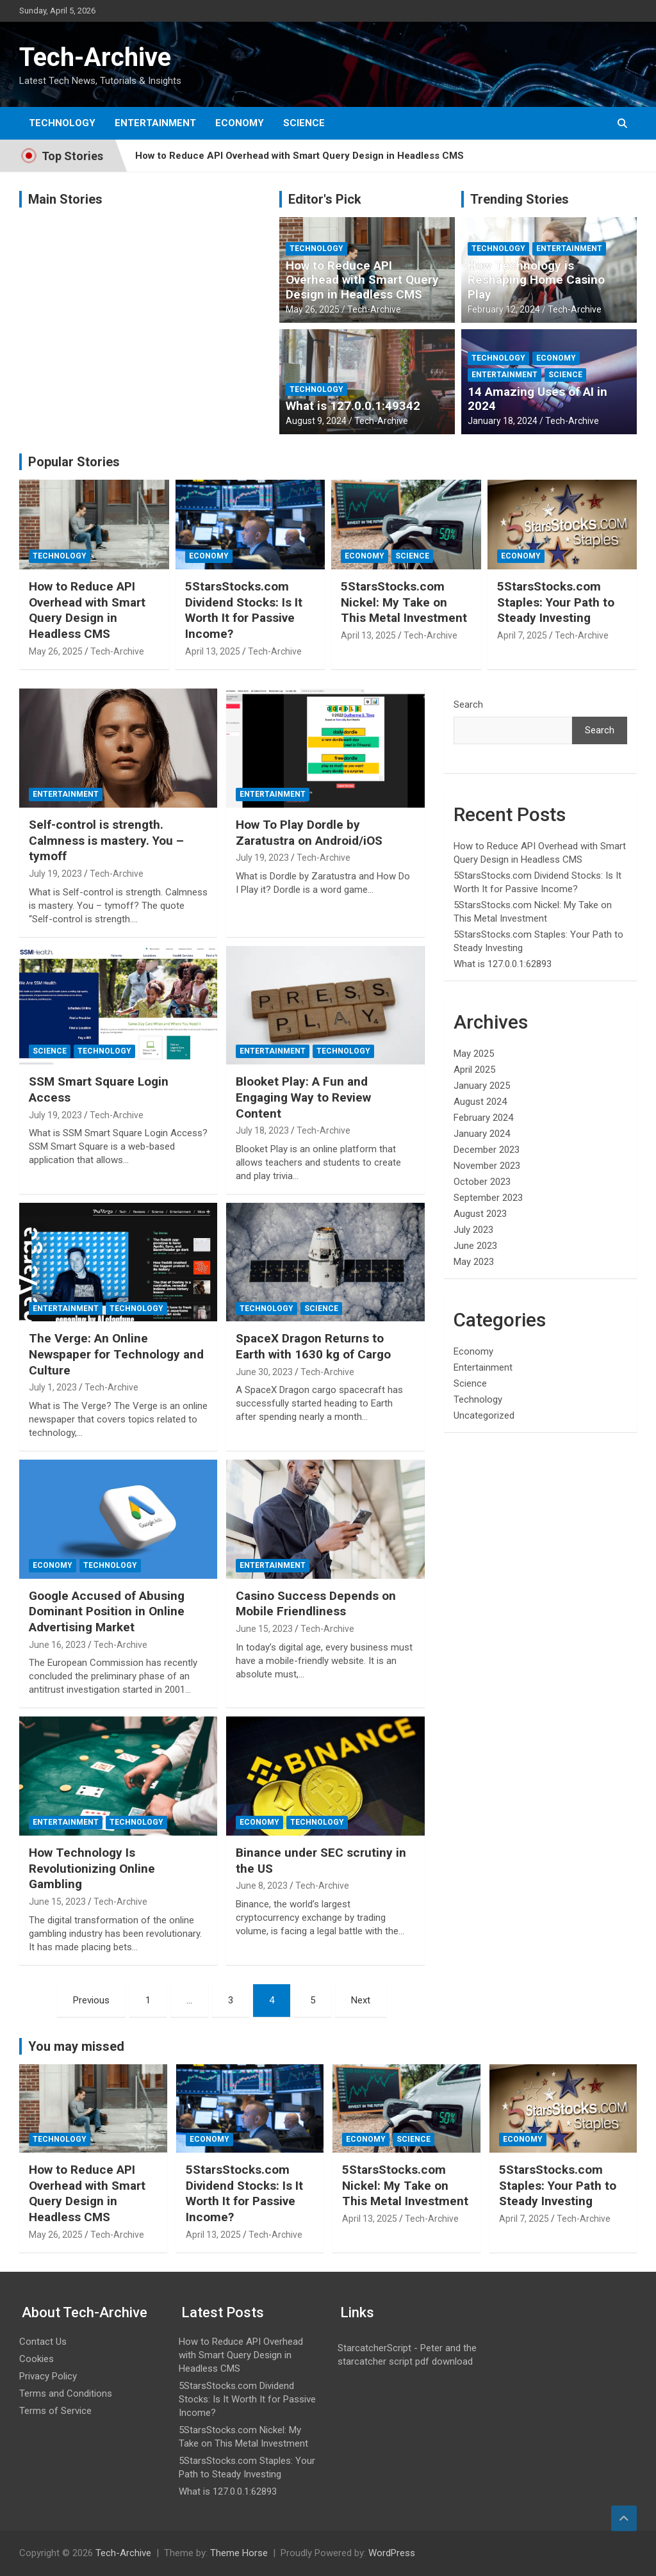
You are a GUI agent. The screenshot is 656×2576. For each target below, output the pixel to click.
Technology (62, 123)
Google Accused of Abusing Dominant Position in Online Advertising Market (106, 1611)
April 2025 (474, 1069)
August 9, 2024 (316, 421)
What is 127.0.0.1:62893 (503, 964)
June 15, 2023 (264, 1629)
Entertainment (155, 123)
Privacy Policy (48, 2376)
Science (304, 123)
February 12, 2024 (504, 309)
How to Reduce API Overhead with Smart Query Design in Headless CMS (299, 155)
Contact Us (43, 2341)
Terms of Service (55, 2411)
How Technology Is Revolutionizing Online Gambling (92, 1868)
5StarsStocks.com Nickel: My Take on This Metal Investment (404, 602)
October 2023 (482, 1181)
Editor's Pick (324, 199)
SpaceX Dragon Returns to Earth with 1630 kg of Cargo (313, 1346)
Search (468, 704)
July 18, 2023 (262, 1130)
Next (360, 2000)
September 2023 (488, 1197)
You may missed (76, 2046)
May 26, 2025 (313, 309)
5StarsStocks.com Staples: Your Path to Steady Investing (555, 602)
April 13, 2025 (212, 651)
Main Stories (65, 199)
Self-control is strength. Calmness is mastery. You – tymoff (106, 840)
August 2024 (480, 1101)
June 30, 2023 (264, 1372)
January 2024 (482, 1133)
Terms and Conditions (65, 2393)
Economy (239, 123)
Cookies (36, 2359)
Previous (91, 2000)
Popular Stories (74, 461)
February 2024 (483, 1117)
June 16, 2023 (57, 1645)
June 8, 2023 (262, 1885)
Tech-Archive (95, 57)
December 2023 (487, 1149)
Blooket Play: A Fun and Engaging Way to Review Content (303, 1097)
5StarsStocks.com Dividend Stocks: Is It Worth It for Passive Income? (243, 610)
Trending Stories (519, 199)
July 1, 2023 (53, 1387)
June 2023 (475, 1245)
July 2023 (473, 1229)
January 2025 (482, 1085)
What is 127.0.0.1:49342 (353, 405)
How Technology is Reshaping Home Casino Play (536, 280)
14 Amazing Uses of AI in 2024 (537, 399)
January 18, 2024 (502, 421)
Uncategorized (484, 1415)
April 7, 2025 (522, 635)
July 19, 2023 (55, 873)
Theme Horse (239, 2553)
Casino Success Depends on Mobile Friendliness (316, 1603)
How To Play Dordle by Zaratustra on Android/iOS (309, 832)
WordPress (391, 2553)
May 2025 (474, 1053)
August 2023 (480, 1213)
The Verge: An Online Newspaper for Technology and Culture (116, 1354)
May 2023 (474, 1262)
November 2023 (487, 1165)
